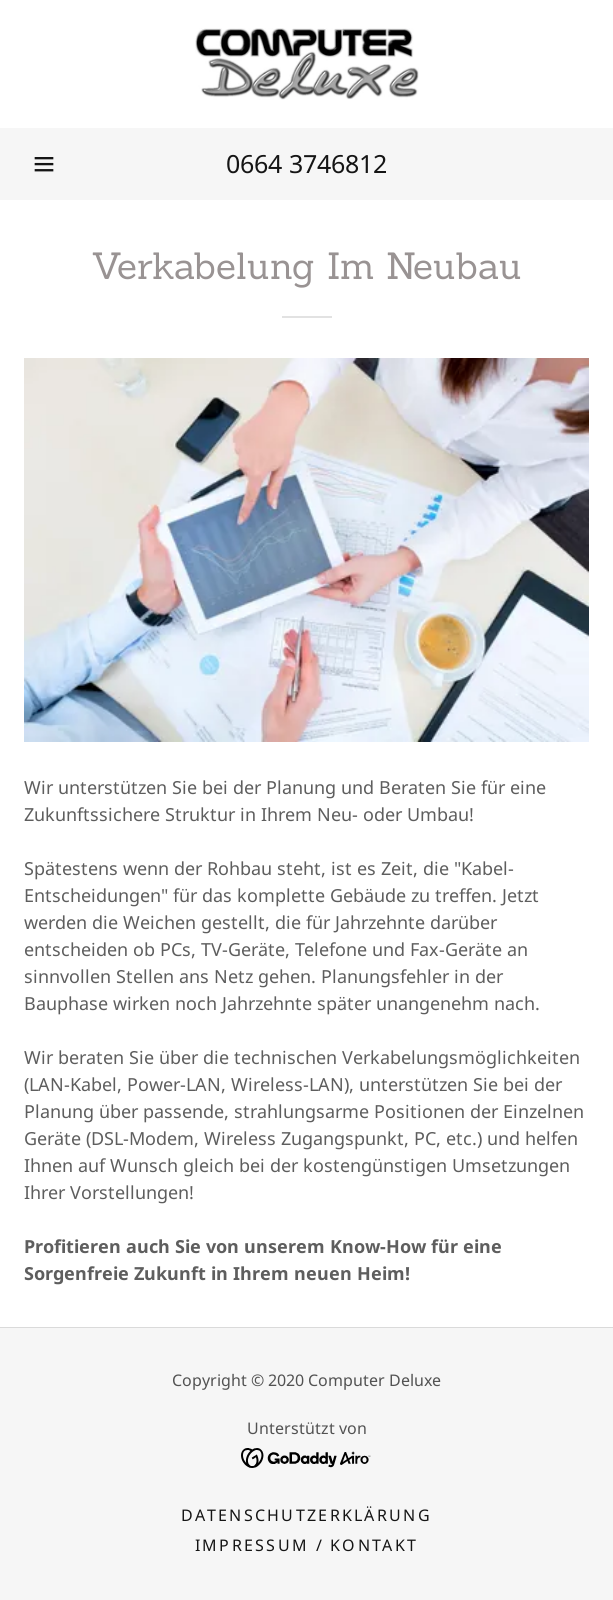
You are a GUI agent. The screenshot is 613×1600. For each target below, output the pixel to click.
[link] (307, 64)
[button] (44, 164)
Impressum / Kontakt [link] (306, 1545)
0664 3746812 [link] (306, 163)
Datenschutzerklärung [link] (306, 1515)
